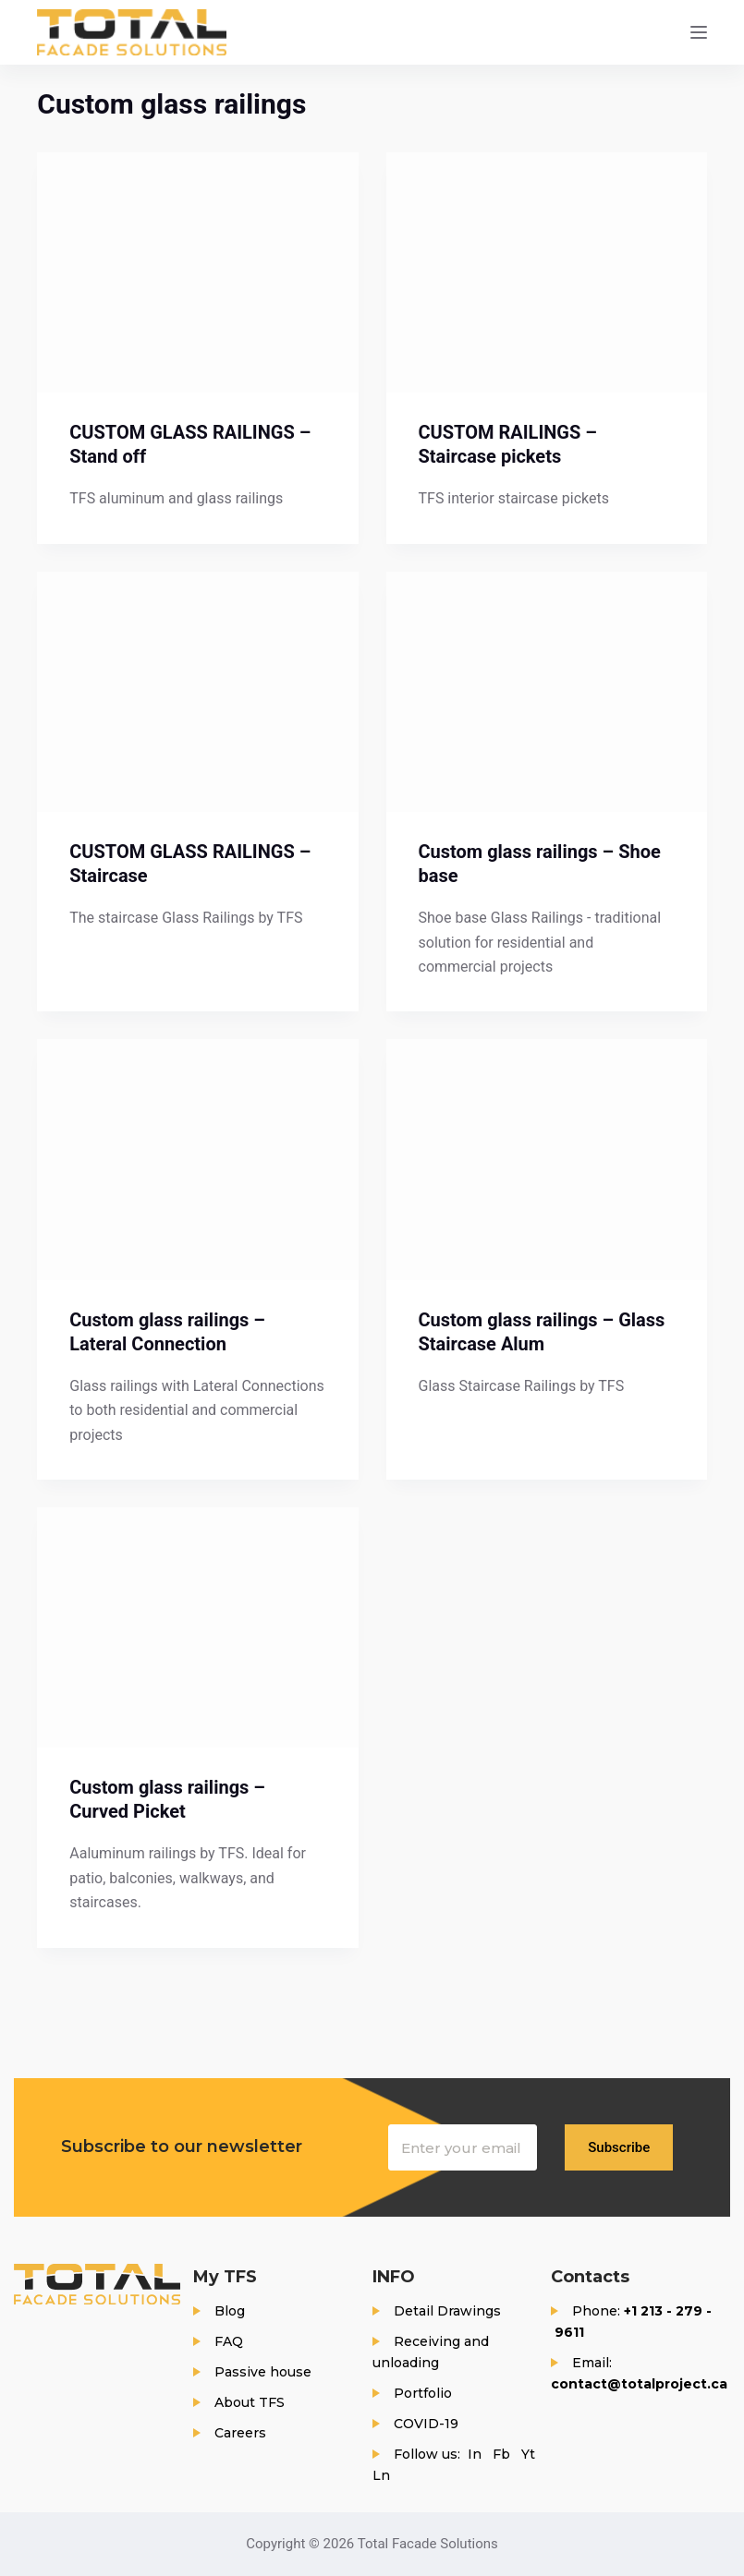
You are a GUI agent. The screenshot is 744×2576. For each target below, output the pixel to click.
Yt (528, 2454)
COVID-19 (426, 2423)
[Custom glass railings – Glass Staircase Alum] (546, 1159)
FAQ (228, 2341)
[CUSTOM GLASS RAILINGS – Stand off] (197, 272)
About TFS (249, 2402)
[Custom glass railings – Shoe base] (546, 692)
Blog (229, 2311)
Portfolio (423, 2393)
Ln (381, 2475)
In (475, 2454)
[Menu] (698, 32)
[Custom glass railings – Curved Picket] (197, 1627)
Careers (240, 2433)
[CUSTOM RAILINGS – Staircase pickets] (546, 272)
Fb (501, 2454)
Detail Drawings (447, 2311)
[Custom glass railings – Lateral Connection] (197, 1159)
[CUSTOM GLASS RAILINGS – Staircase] (197, 692)
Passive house (262, 2372)
